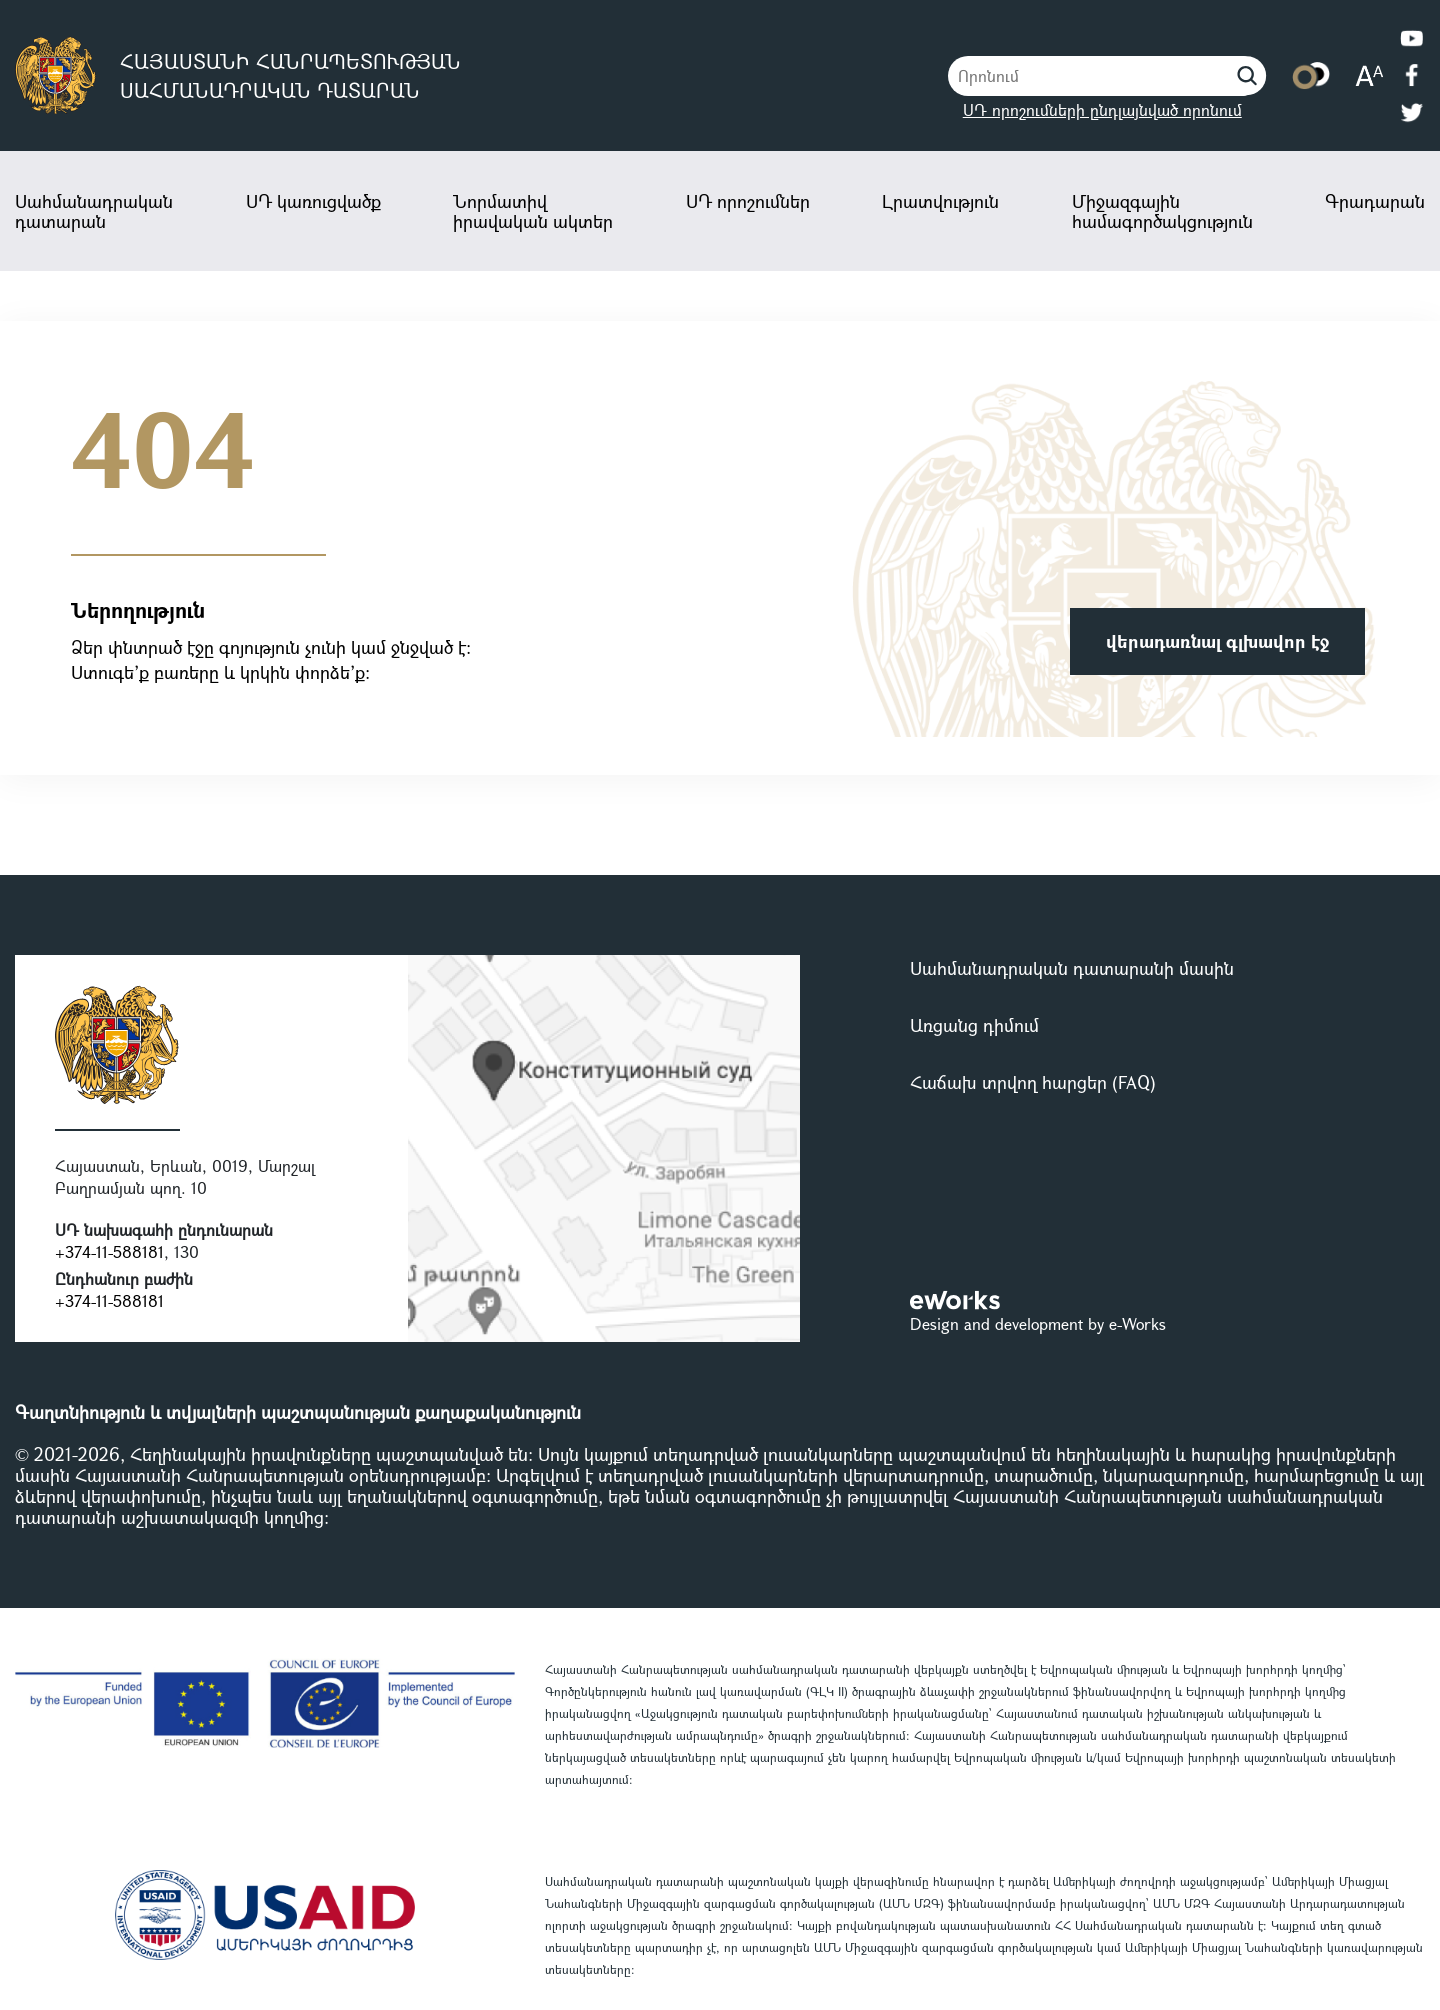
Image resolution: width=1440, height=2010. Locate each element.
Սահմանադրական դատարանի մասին (1072, 968)
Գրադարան (1375, 201)
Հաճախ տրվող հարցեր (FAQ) (1033, 1082)
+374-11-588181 (109, 1251)
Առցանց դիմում (974, 1025)
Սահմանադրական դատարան (94, 211)
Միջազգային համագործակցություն (1162, 211)
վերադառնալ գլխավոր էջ (1217, 641)
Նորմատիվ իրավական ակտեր (533, 211)
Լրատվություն (940, 201)
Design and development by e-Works (1038, 1323)
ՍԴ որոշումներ (748, 201)
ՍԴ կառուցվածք (313, 201)
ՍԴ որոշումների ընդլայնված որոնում (1102, 109)
